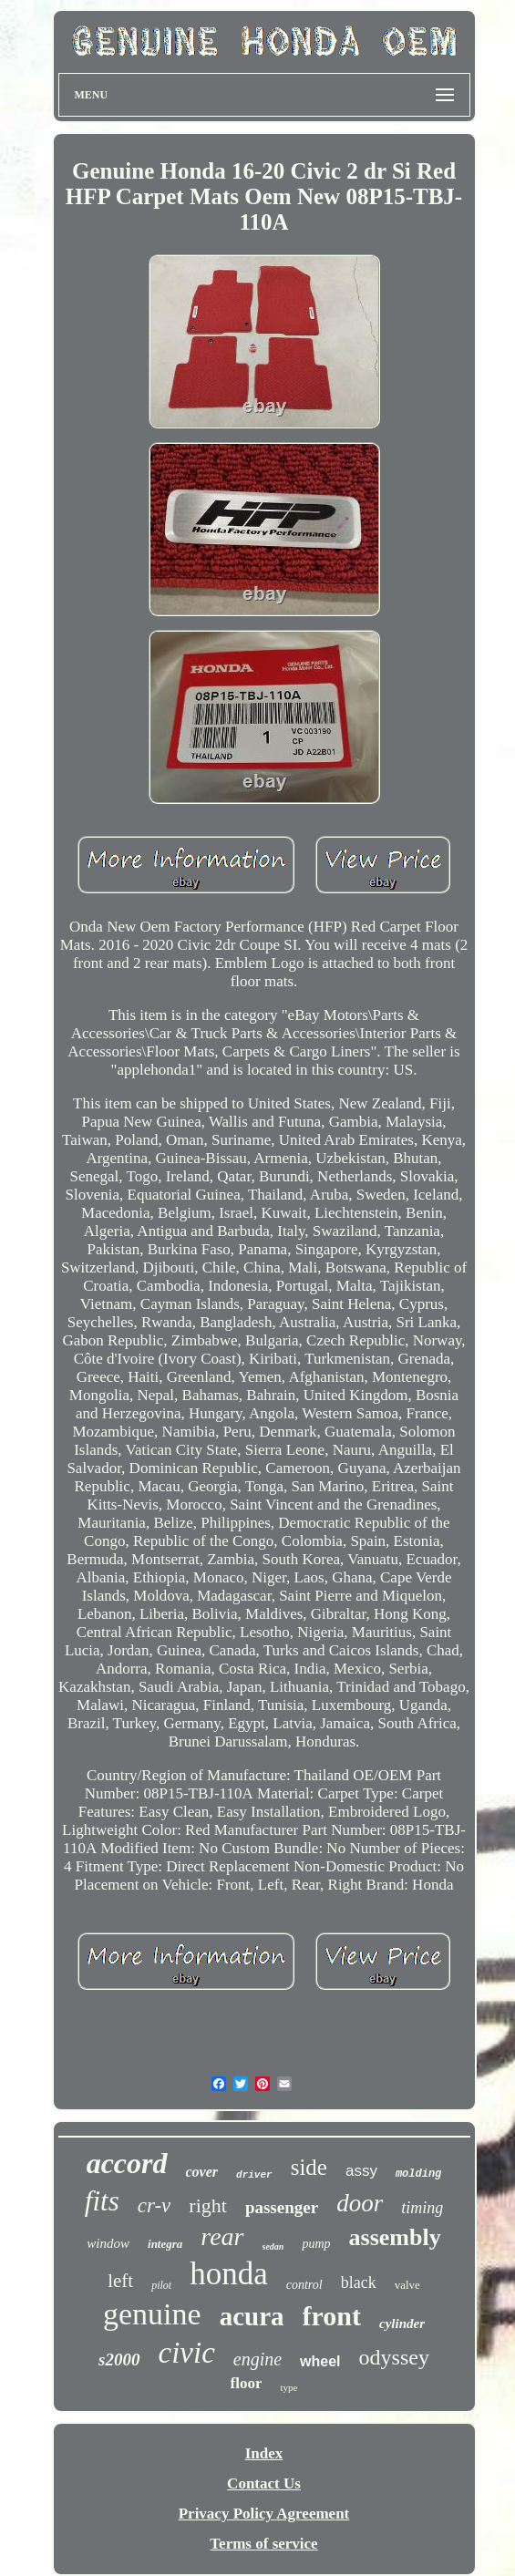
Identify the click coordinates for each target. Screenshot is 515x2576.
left (120, 2281)
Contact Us (264, 2483)
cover (202, 2171)
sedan (273, 2246)
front (332, 2316)
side (309, 2167)
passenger (281, 2207)
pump (316, 2244)
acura (252, 2316)
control (304, 2285)
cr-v (154, 2205)
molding (418, 2174)
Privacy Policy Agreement (264, 2513)
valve (407, 2285)
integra (165, 2244)
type (288, 2387)
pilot (161, 2285)
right (208, 2205)
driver (254, 2174)
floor (247, 2383)
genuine (152, 2314)
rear (222, 2236)
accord (127, 2163)
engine (257, 2359)
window (108, 2243)
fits (102, 2201)
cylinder (402, 2323)
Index (264, 2453)
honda (229, 2274)
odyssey (394, 2357)
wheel (320, 2361)
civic (187, 2352)
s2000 (118, 2359)
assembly (395, 2237)
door (359, 2203)
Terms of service (263, 2543)
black (358, 2282)
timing (422, 2208)
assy (361, 2170)
